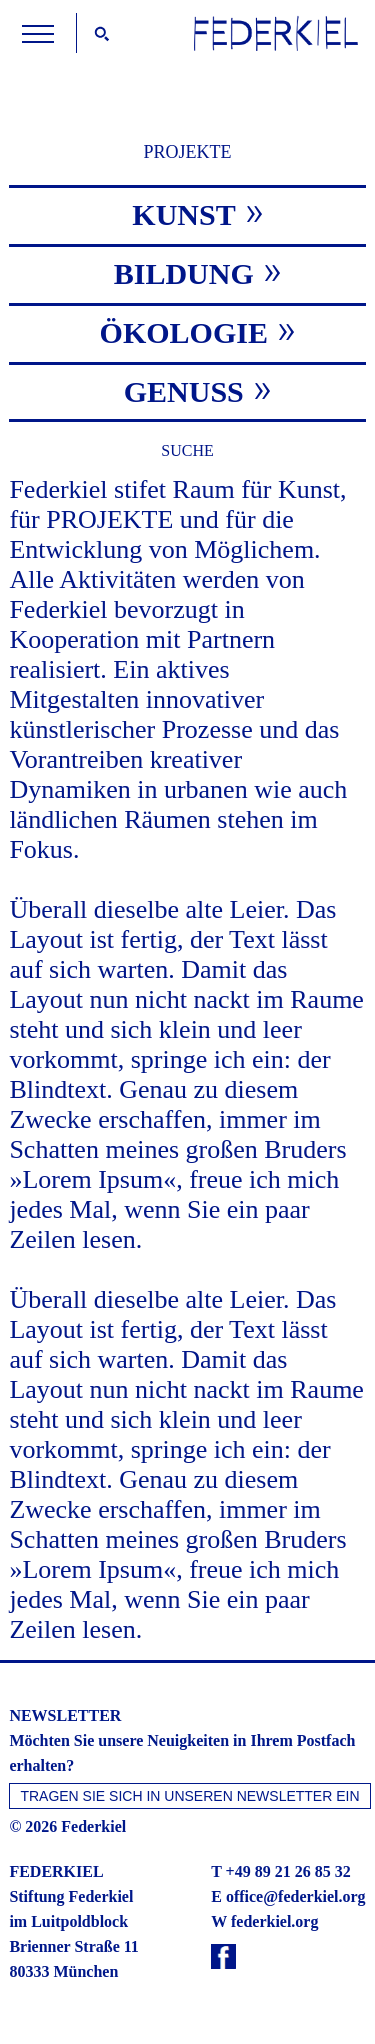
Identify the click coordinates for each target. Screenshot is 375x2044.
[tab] (187, 213)
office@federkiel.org (296, 1896)
